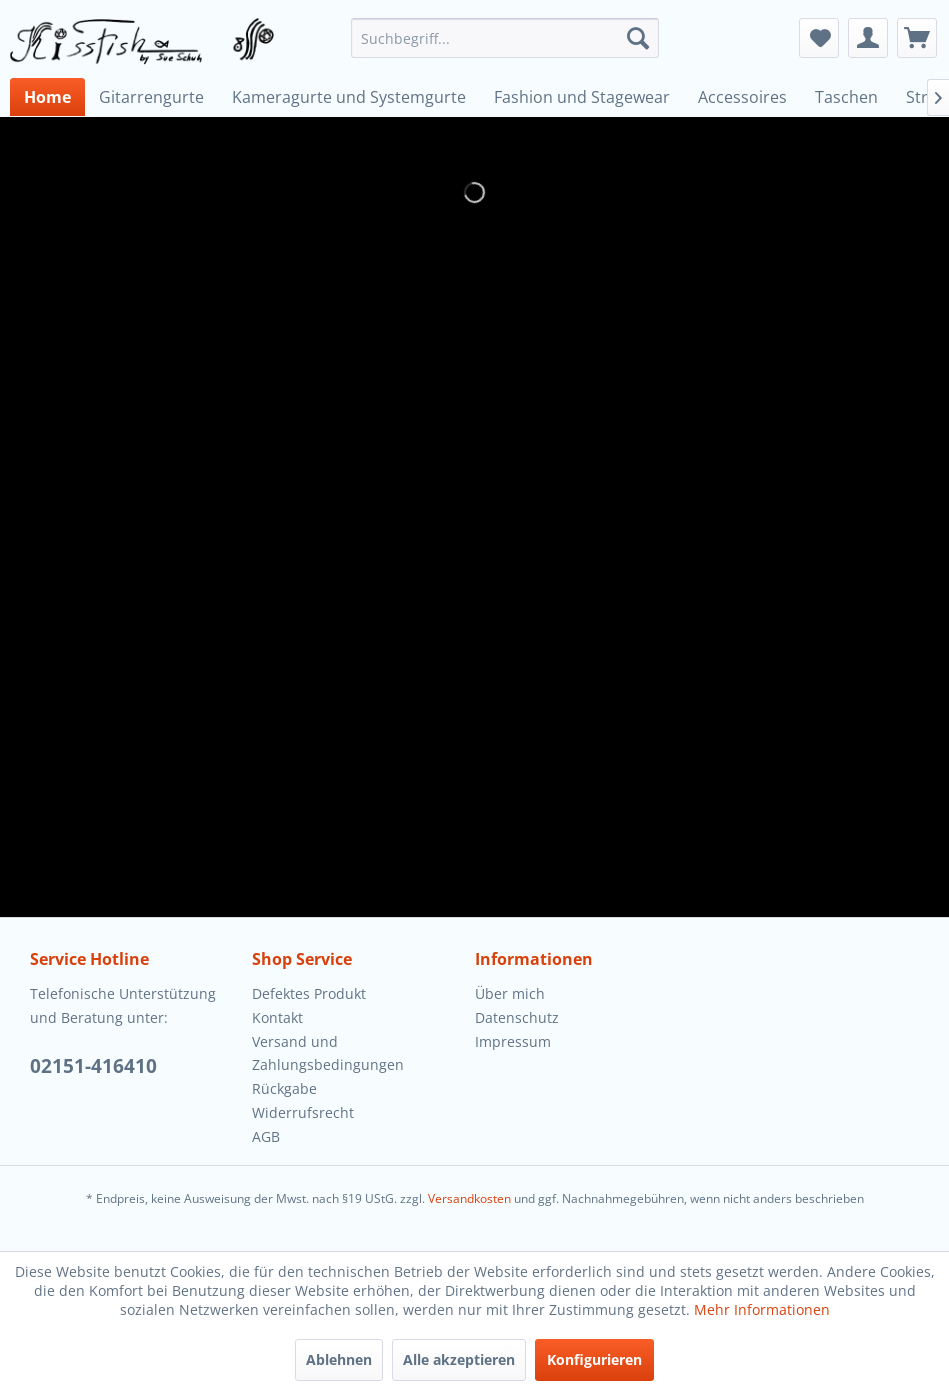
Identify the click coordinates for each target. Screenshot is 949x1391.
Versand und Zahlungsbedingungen (328, 1053)
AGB (266, 1136)
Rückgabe (284, 1088)
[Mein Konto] (868, 38)
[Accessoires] (742, 97)
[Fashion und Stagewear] (582, 97)
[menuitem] (505, 38)
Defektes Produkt (309, 993)
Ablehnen (339, 1359)
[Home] (47, 97)
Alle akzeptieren (459, 1359)
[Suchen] (638, 38)
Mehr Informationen (762, 1309)
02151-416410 (93, 1066)
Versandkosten (469, 1198)
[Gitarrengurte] (151, 97)
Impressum (513, 1041)
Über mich (510, 993)
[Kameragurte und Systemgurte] (349, 97)
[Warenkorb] (917, 38)
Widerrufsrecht (303, 1112)
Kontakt (277, 1017)
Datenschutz (517, 1017)
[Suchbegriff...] (505, 38)
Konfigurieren (594, 1359)
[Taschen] (846, 97)
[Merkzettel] (819, 38)
